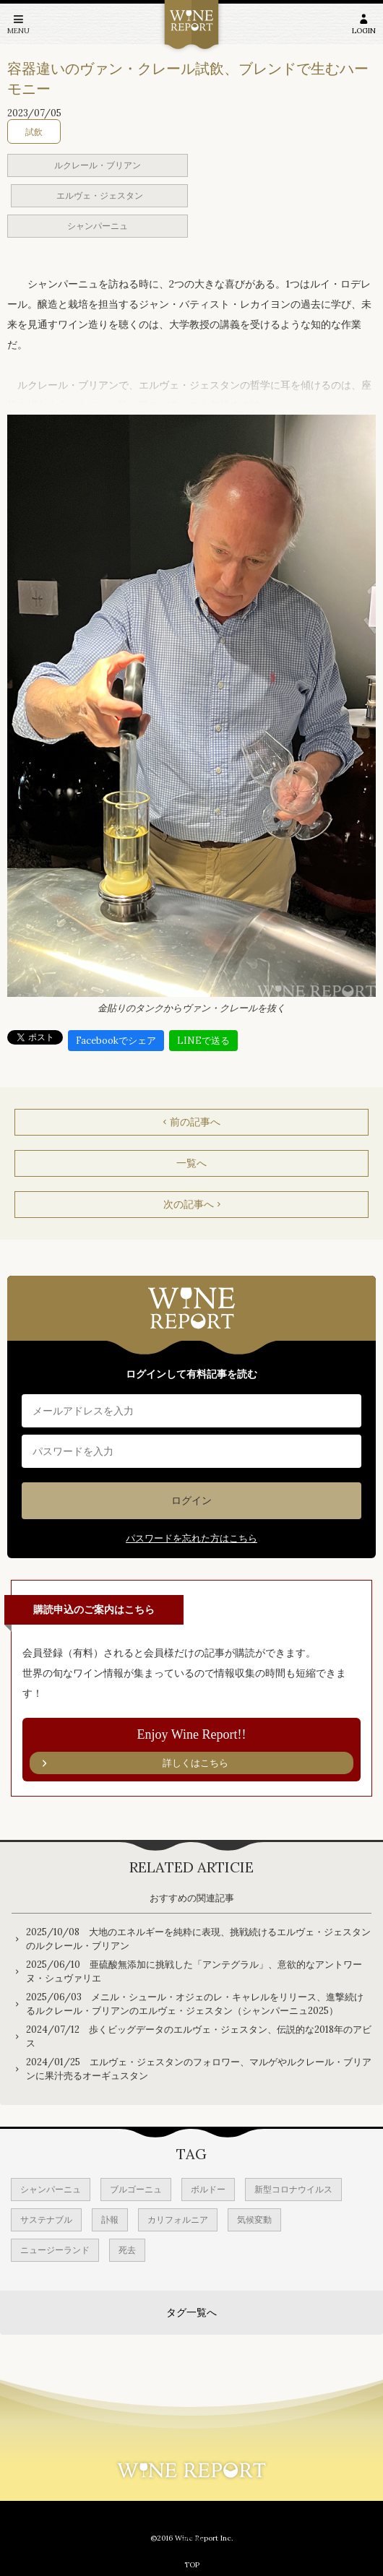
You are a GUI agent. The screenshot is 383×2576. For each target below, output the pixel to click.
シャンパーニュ (97, 225)
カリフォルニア (177, 2219)
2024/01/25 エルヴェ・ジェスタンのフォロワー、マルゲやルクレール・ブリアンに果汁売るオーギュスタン (198, 2069)
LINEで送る (203, 1040)
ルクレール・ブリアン (97, 165)
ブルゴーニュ (136, 2189)
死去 (127, 2249)
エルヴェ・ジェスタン (99, 195)
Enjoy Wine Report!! (191, 1751)
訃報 (110, 2219)
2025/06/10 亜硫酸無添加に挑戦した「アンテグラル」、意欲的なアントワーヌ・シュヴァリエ (194, 1971)
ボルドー (208, 2189)
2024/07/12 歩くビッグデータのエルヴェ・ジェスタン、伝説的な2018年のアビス (198, 2036)
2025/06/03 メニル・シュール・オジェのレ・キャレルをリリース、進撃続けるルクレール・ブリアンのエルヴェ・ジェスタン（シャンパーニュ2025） (194, 2004)
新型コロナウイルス (293, 2189)
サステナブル (46, 2219)
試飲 (34, 131)
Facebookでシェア (116, 1040)
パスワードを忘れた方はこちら (191, 1538)
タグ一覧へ (191, 2312)
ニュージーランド (55, 2249)
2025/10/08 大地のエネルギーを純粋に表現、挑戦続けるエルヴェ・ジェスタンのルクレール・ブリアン (198, 1939)
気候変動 (254, 2219)
